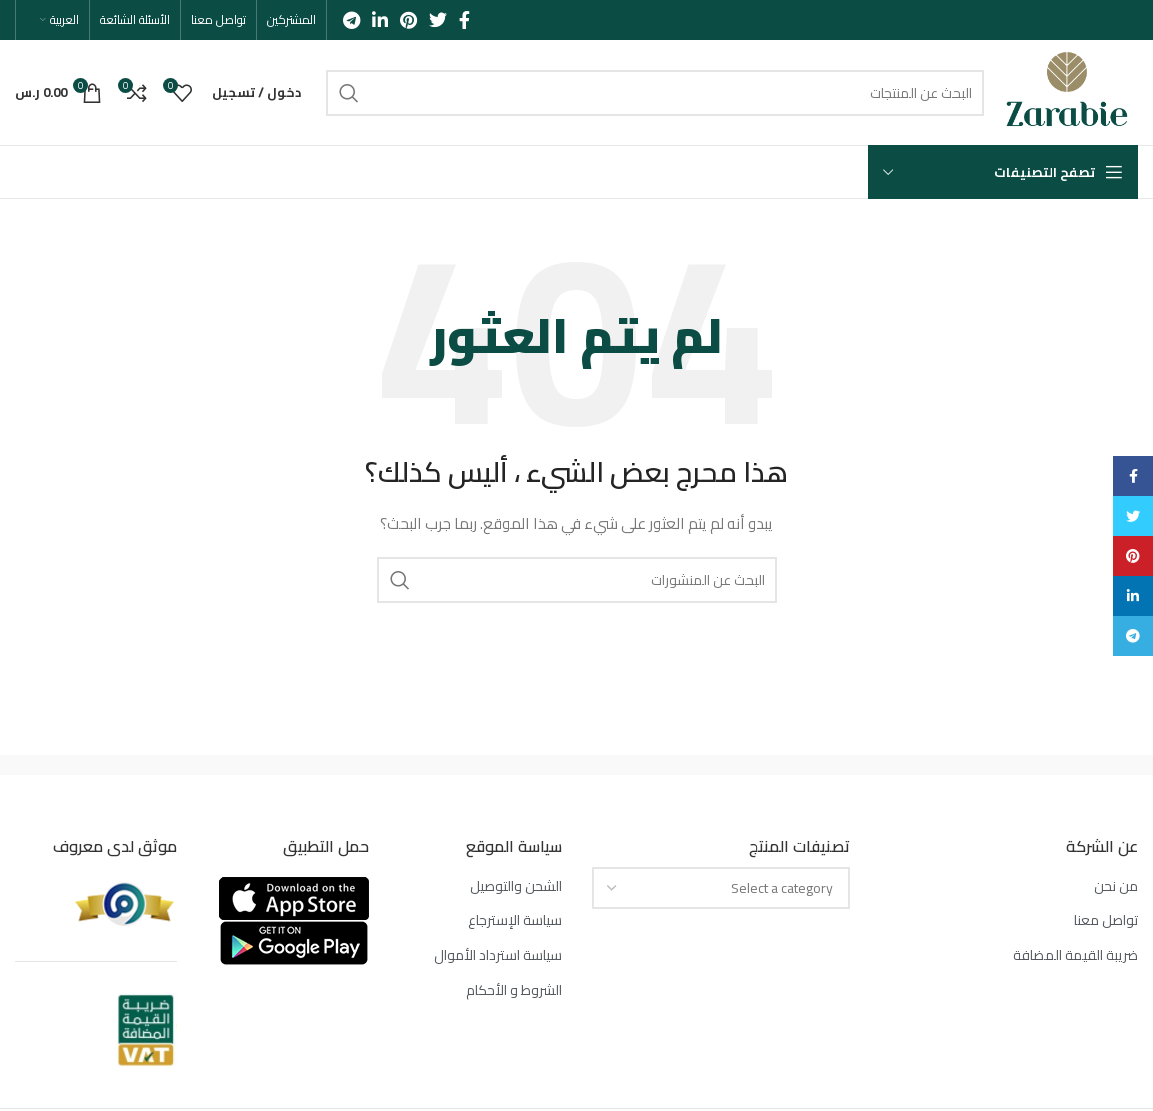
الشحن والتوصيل (516, 887)
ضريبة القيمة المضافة (1075, 956)
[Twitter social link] (438, 20)
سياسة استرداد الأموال (498, 956)
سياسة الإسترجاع (515, 921)
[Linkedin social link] (380, 20)
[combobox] (721, 888)
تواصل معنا (1106, 921)
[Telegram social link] (351, 20)
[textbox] (782, 888)
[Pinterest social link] (408, 20)
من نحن (1116, 887)
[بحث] (655, 93)
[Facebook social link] (464, 20)
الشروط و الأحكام (514, 991)
